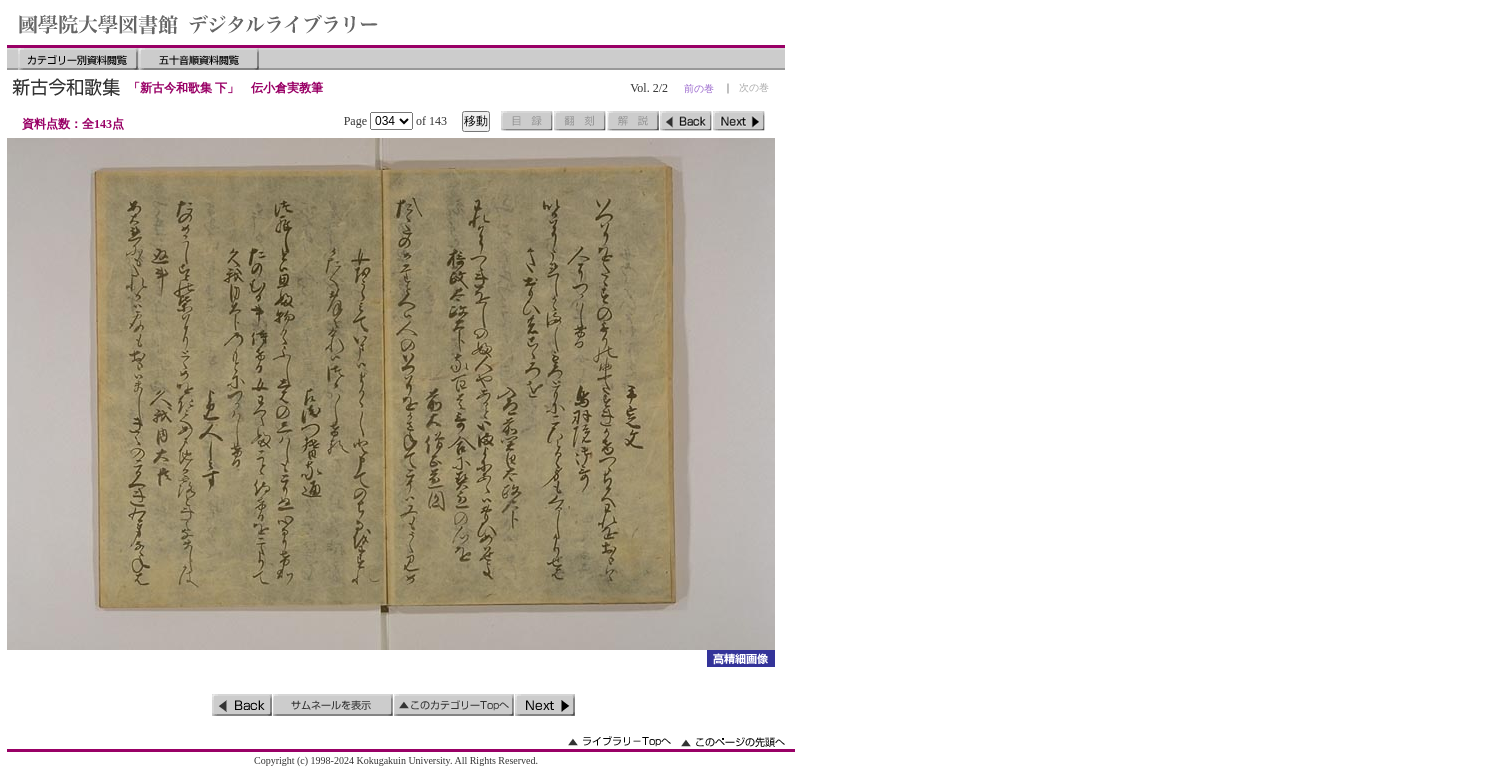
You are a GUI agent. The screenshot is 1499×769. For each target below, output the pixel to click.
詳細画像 (740, 658)
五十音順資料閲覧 (199, 59)
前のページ (686, 121)
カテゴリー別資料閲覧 (78, 59)
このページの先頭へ (733, 741)
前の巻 (699, 88)
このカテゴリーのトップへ (454, 705)
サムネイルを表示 (333, 705)
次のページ (739, 121)
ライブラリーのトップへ (619, 741)
